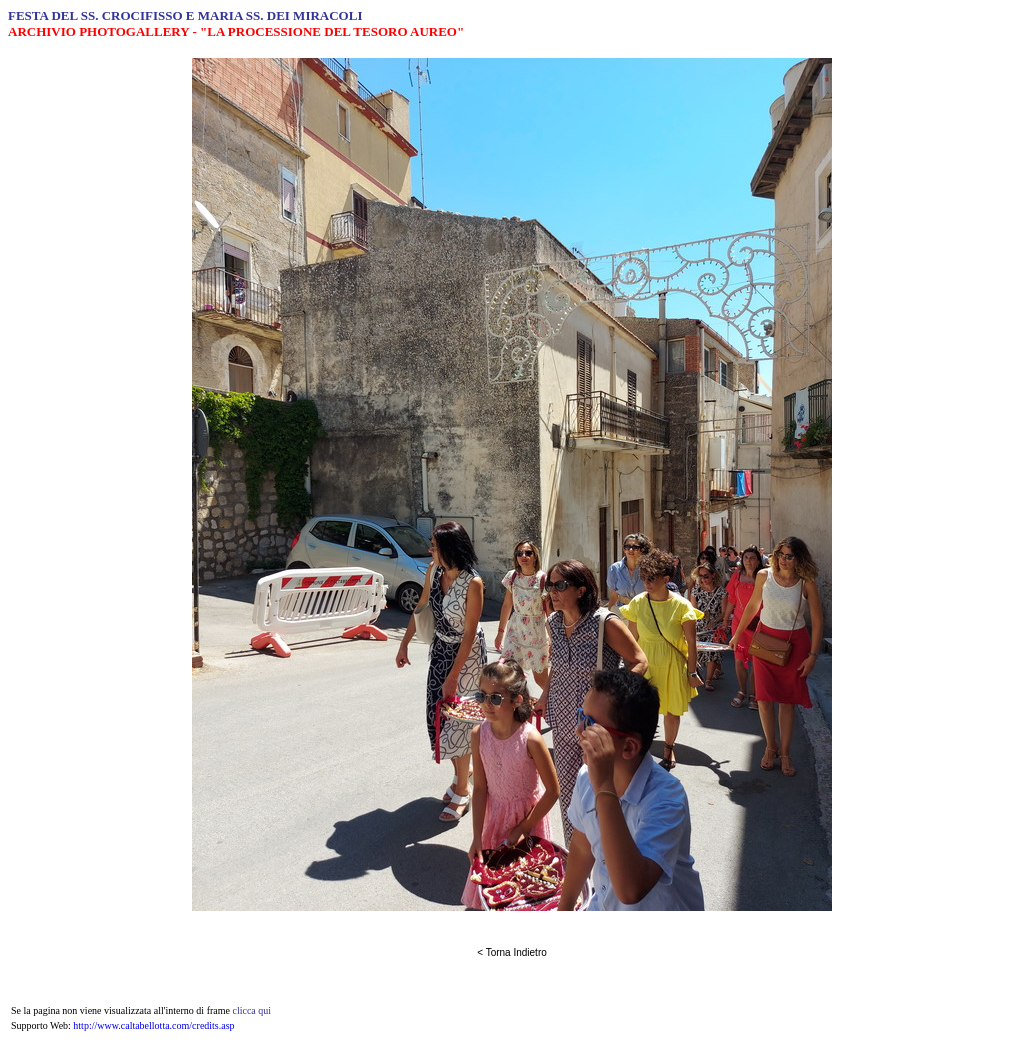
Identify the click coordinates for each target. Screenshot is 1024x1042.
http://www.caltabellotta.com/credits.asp (153, 1025)
